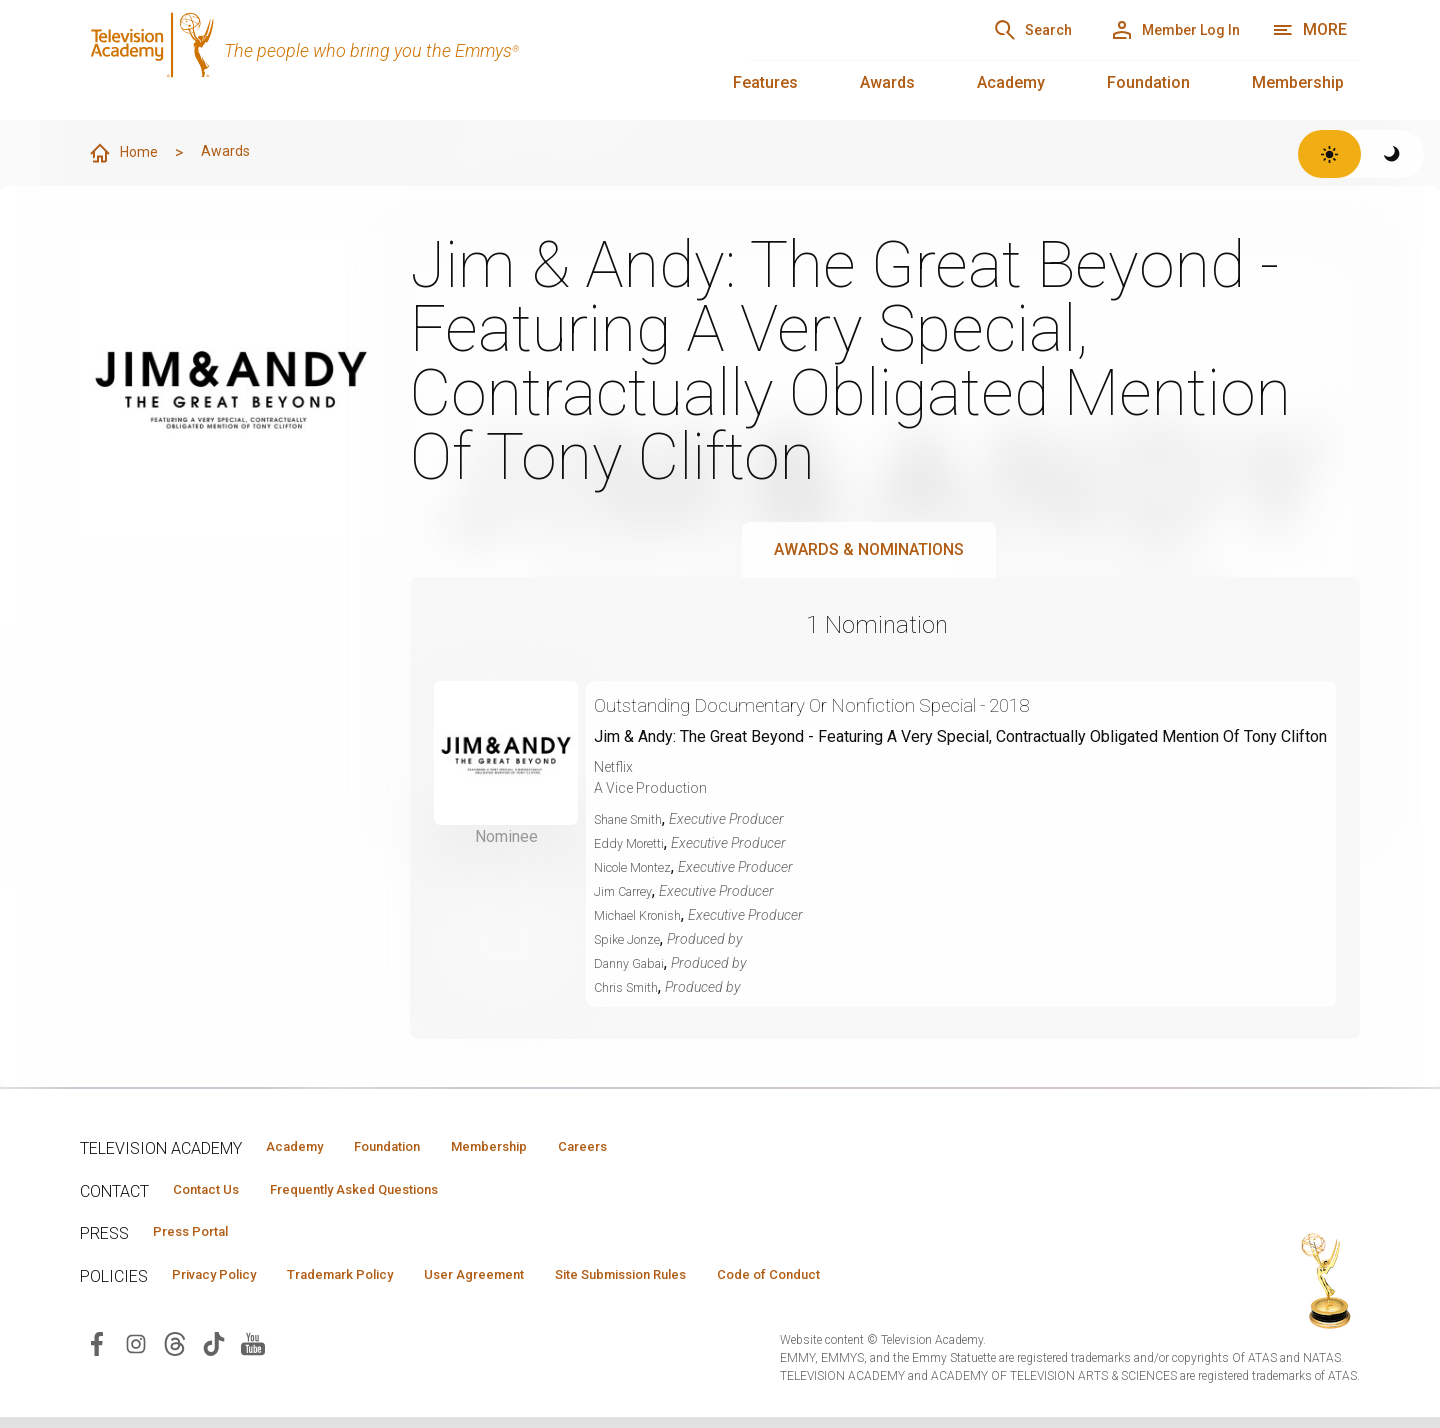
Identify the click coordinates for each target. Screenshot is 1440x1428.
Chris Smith (630, 988)
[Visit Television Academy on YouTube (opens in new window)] (253, 1353)
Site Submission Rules (711, 1283)
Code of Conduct (887, 1283)
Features (765, 82)
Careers (661, 1148)
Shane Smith (634, 820)
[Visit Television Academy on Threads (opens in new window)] (175, 1353)
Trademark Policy (378, 1283)
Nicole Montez (639, 868)
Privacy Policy (226, 1283)
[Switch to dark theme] (1392, 154)
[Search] (981, 30)
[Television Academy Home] (394, 60)
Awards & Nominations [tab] (869, 550)
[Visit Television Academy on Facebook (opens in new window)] (97, 1353)
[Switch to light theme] (1329, 154)
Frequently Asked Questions (390, 1193)
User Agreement (537, 1283)
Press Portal (202, 1238)
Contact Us (216, 1193)
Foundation (1148, 82)
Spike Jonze (631, 940)
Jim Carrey (627, 892)
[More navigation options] (1309, 30)
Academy (1011, 82)
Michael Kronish (645, 916)
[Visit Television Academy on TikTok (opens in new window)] (214, 1353)
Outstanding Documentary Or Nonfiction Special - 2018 (860, 705)
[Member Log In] (1156, 30)
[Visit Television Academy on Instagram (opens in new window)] (136, 1353)
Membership (1298, 82)
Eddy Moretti (633, 844)
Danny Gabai (634, 964)
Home (127, 154)
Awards (887, 82)
